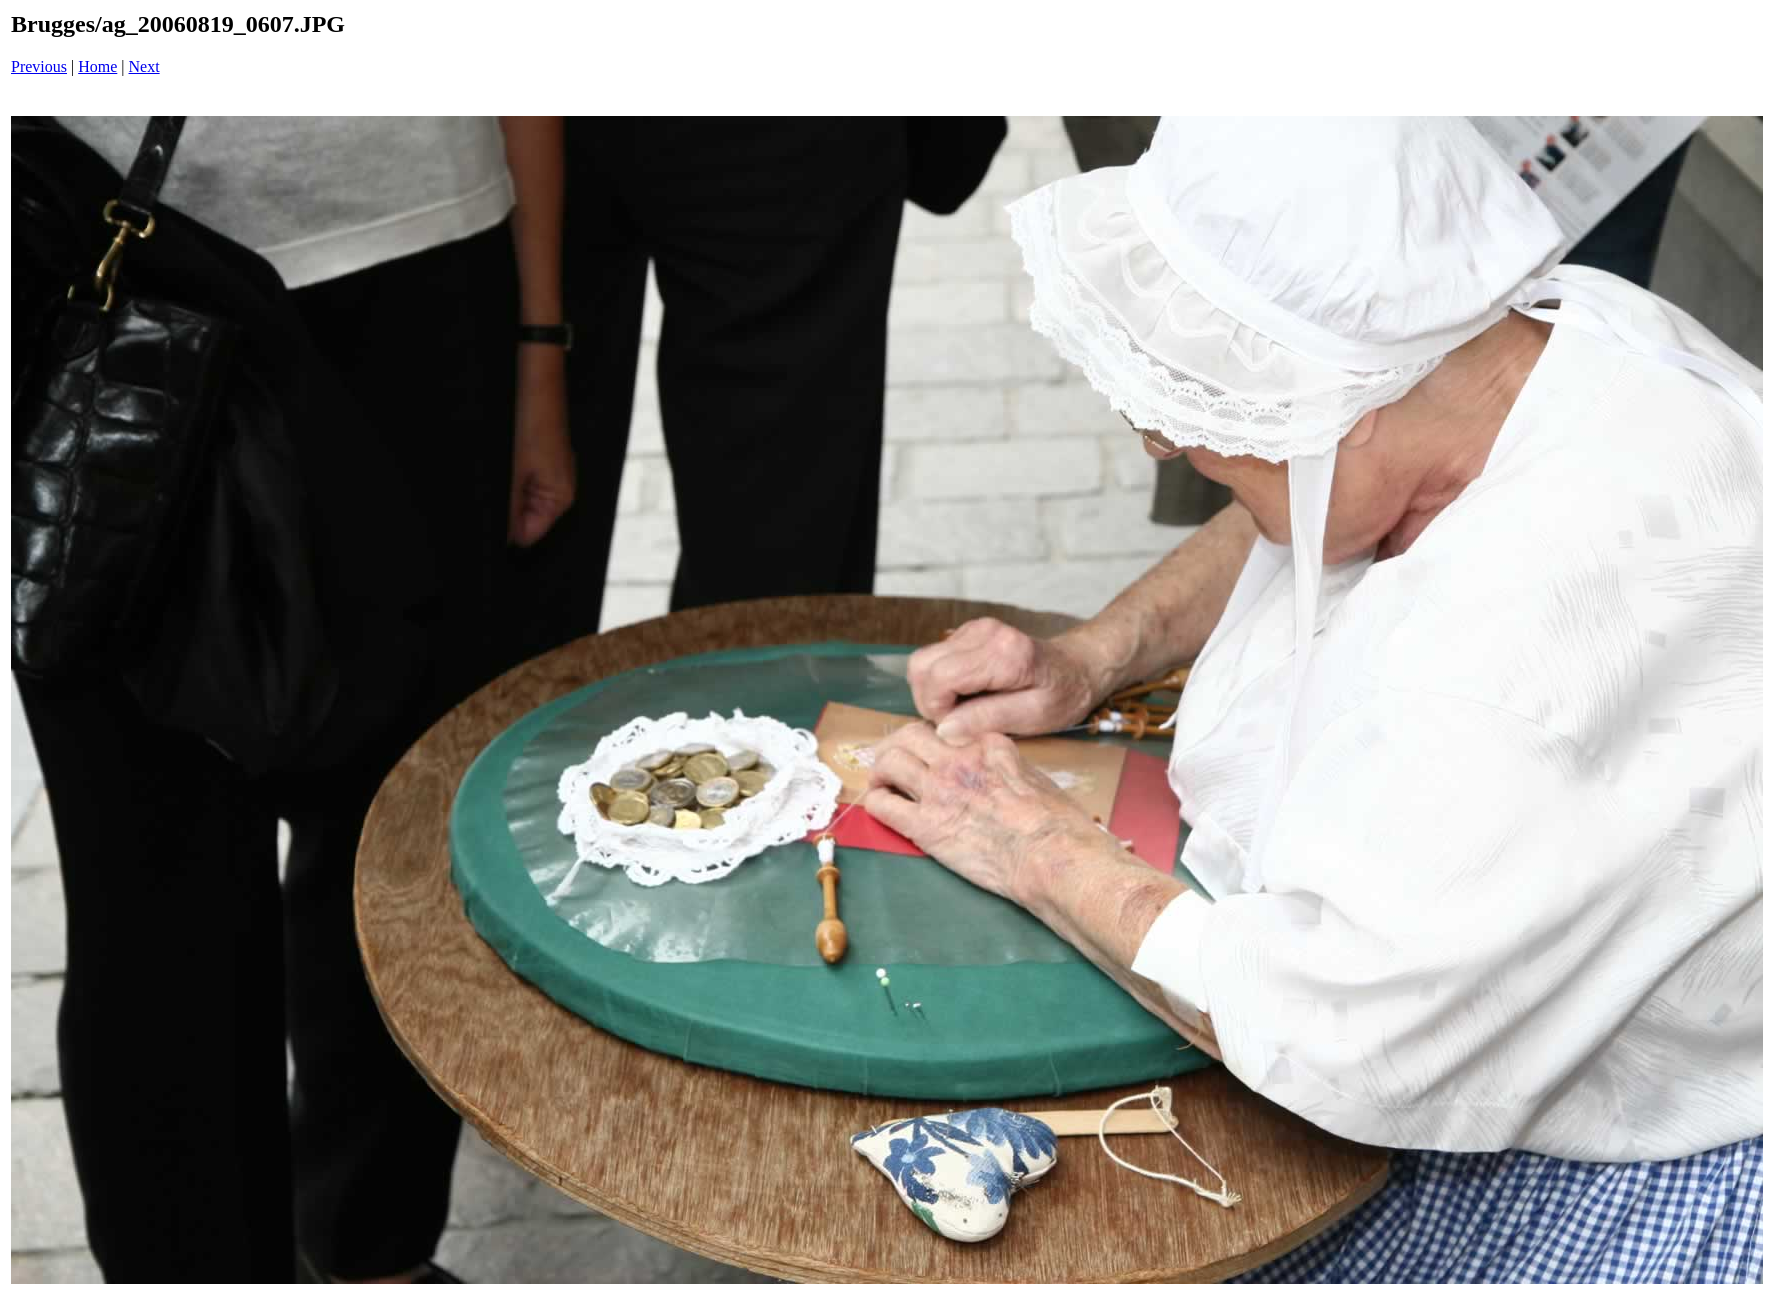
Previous (39, 66)
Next (144, 66)
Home (97, 66)
